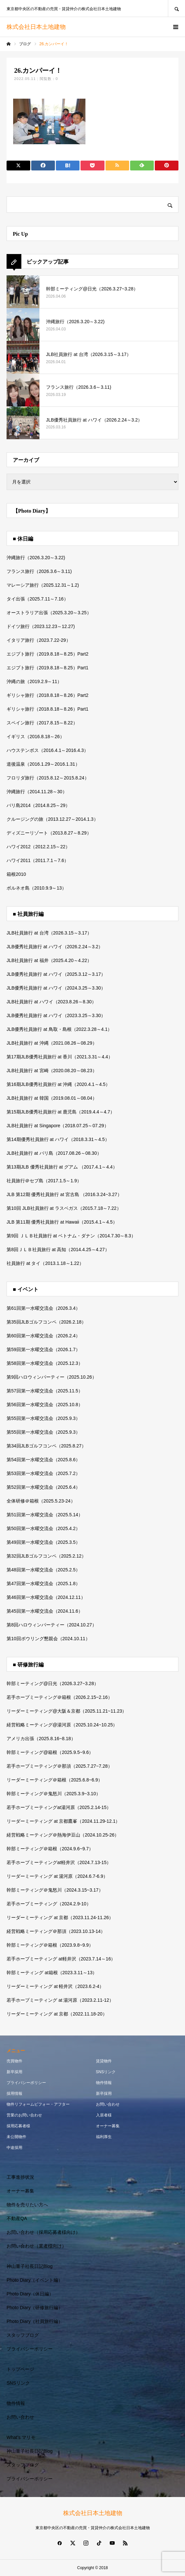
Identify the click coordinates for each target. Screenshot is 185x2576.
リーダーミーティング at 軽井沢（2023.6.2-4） (55, 1986)
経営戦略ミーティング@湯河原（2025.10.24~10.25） (62, 1724)
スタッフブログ (23, 2335)
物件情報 (104, 2082)
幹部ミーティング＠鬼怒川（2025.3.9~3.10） (54, 1793)
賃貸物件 (104, 2061)
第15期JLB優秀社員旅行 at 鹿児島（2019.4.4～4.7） (61, 1111)
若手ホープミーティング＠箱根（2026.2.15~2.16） (59, 1697)
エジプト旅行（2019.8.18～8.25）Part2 (47, 654)
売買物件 (14, 2061)
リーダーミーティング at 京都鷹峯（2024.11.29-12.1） (63, 1821)
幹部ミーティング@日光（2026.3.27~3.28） (53, 1683)
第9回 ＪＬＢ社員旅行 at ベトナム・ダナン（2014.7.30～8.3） (71, 1235)
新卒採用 (14, 2072)
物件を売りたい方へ (27, 2204)
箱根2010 (16, 874)
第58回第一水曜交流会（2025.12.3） (45, 1363)
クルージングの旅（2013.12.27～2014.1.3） (52, 819)
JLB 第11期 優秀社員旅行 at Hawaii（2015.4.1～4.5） (62, 1222)
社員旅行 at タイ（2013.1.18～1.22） (45, 1263)
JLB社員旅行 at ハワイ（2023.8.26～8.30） (51, 1001)
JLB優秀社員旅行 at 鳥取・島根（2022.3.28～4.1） (59, 1029)
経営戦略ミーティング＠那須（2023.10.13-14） (56, 1931)
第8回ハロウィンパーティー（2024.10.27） (52, 1624)
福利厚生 (104, 2136)
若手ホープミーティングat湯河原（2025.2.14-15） (59, 1807)
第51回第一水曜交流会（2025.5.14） (45, 1514)
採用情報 (14, 2093)
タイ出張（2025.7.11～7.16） (37, 598)
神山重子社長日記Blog (30, 2266)
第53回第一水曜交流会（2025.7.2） (43, 1473)
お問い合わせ (108, 2104)
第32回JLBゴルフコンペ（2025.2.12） (46, 1556)
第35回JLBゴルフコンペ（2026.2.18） (46, 1322)
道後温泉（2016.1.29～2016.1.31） (43, 764)
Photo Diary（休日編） (30, 2293)
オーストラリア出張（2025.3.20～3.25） (49, 612)
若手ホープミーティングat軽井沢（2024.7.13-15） (59, 1862)
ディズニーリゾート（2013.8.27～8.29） (49, 833)
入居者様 (104, 2115)
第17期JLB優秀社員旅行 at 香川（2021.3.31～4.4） (60, 1056)
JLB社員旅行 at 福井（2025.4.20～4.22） (49, 960)
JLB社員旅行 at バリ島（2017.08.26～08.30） (54, 1153)
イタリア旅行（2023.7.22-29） (39, 640)
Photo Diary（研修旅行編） (35, 2307)
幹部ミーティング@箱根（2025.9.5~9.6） (50, 1752)
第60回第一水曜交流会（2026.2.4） (43, 1335)
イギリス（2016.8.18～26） (35, 736)
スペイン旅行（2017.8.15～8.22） (42, 722)
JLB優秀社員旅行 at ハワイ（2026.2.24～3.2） (55, 946)
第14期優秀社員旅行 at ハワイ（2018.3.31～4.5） (58, 1139)
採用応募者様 (18, 2126)
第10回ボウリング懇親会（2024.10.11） (48, 1638)
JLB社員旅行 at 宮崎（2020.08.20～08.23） (52, 1070)
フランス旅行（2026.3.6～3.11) (39, 571)
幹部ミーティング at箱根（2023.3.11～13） (52, 1972)
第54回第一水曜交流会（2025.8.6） (43, 1459)
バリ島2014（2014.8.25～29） (38, 805)
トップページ (20, 2369)
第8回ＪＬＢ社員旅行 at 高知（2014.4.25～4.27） (58, 1249)
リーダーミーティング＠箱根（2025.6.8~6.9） (55, 1779)
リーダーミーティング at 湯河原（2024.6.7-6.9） (57, 1876)
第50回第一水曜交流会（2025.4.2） (43, 1528)
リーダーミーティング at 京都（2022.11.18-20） (57, 2013)
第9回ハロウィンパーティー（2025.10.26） (52, 1377)
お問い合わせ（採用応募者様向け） (43, 2232)
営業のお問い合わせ (24, 2115)
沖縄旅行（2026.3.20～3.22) (36, 557)
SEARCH (176, 8)
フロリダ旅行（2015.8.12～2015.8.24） (48, 777)
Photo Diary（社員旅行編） (35, 2321)
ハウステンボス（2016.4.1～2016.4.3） (47, 750)
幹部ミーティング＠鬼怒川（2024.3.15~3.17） (55, 1890)
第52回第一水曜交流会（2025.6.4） (43, 1487)
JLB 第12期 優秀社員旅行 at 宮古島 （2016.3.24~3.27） (64, 1194)
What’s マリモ (21, 2437)
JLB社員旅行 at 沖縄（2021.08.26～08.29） (52, 1043)
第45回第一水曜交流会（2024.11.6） (45, 1611)
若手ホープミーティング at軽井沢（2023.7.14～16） (61, 1958)
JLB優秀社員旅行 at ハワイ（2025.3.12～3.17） (56, 974)
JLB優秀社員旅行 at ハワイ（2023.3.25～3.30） (56, 1015)
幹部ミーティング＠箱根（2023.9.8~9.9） (50, 1945)
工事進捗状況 (20, 2177)
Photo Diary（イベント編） (35, 2280)
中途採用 (14, 2147)
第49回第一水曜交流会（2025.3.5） (43, 1542)
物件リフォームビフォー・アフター (38, 2104)
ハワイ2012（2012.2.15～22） (38, 846)
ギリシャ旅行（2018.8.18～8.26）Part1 (47, 709)
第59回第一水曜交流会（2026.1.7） (43, 1349)
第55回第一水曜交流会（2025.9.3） (43, 1418)
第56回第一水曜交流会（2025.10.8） (45, 1404)
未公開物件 (16, 2136)
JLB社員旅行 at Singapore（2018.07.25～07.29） (58, 1125)
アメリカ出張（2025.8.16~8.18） (41, 1738)
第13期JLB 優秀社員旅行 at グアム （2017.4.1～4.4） (62, 1167)
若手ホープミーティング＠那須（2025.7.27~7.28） (59, 1766)
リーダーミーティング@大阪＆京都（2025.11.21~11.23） (67, 1711)
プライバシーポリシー (26, 2082)
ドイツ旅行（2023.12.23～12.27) (41, 626)
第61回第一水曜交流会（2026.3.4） (43, 1308)
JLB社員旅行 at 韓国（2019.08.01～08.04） (52, 1098)
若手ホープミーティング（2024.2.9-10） (49, 1903)
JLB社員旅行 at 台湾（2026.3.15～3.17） (49, 932)
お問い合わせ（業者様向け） (36, 2246)
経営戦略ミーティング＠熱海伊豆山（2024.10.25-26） (63, 1835)
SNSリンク (106, 2072)
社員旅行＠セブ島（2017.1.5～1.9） (44, 1180)
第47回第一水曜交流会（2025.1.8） (43, 1583)
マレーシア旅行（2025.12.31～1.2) (43, 585)
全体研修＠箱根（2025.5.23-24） (41, 1501)
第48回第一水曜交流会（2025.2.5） (43, 1569)
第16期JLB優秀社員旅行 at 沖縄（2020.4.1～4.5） (58, 1084)
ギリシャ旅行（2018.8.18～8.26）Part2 (47, 695)
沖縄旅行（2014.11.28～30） (37, 791)
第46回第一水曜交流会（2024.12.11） (46, 1597)
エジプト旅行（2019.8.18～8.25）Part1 (47, 667)
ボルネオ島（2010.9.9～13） (36, 888)
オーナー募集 (108, 2126)
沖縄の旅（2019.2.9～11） (34, 681)
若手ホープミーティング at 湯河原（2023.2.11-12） (60, 2000)
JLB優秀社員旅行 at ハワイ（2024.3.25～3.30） (56, 988)
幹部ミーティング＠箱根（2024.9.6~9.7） (50, 1848)
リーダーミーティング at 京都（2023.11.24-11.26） (60, 1917)
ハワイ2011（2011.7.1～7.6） (38, 860)
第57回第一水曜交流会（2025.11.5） (45, 1390)
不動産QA (17, 2218)
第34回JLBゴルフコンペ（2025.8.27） (46, 1445)
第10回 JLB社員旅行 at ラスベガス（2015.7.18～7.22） (64, 1208)
